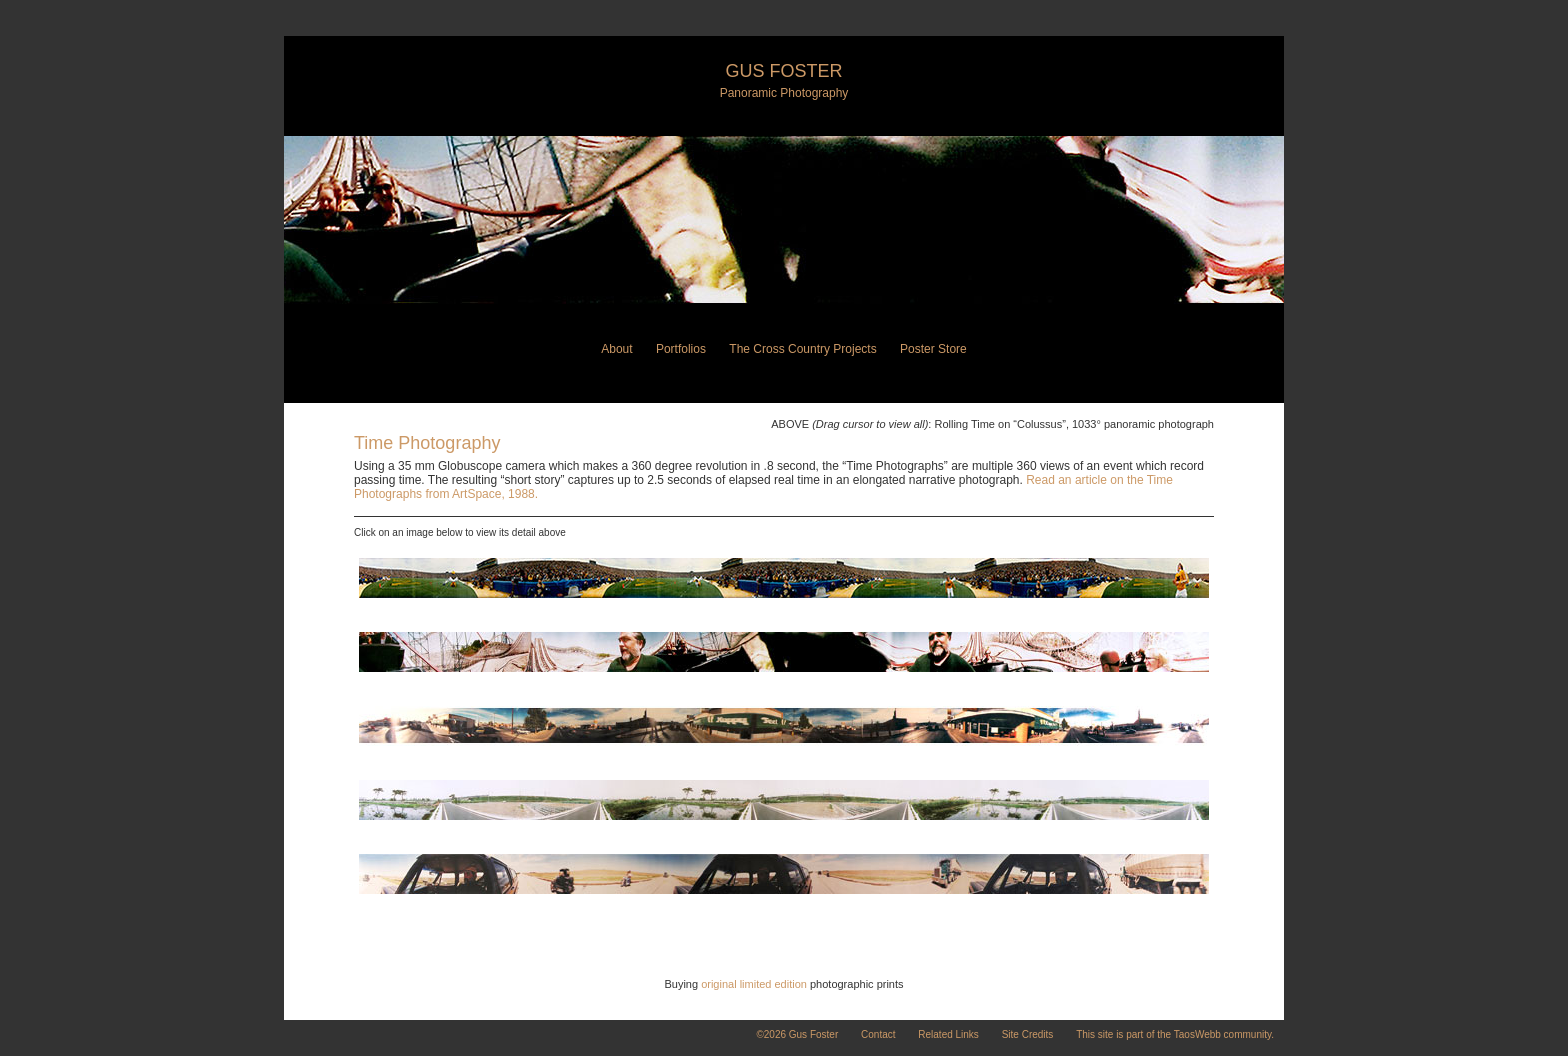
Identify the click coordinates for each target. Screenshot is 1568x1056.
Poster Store (933, 349)
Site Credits (1028, 1034)
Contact (878, 1034)
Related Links (948, 1034)
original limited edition (754, 984)
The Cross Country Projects (802, 349)
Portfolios (681, 349)
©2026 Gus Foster (797, 1034)
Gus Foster (783, 71)
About (616, 349)
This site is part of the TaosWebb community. (1175, 1034)
